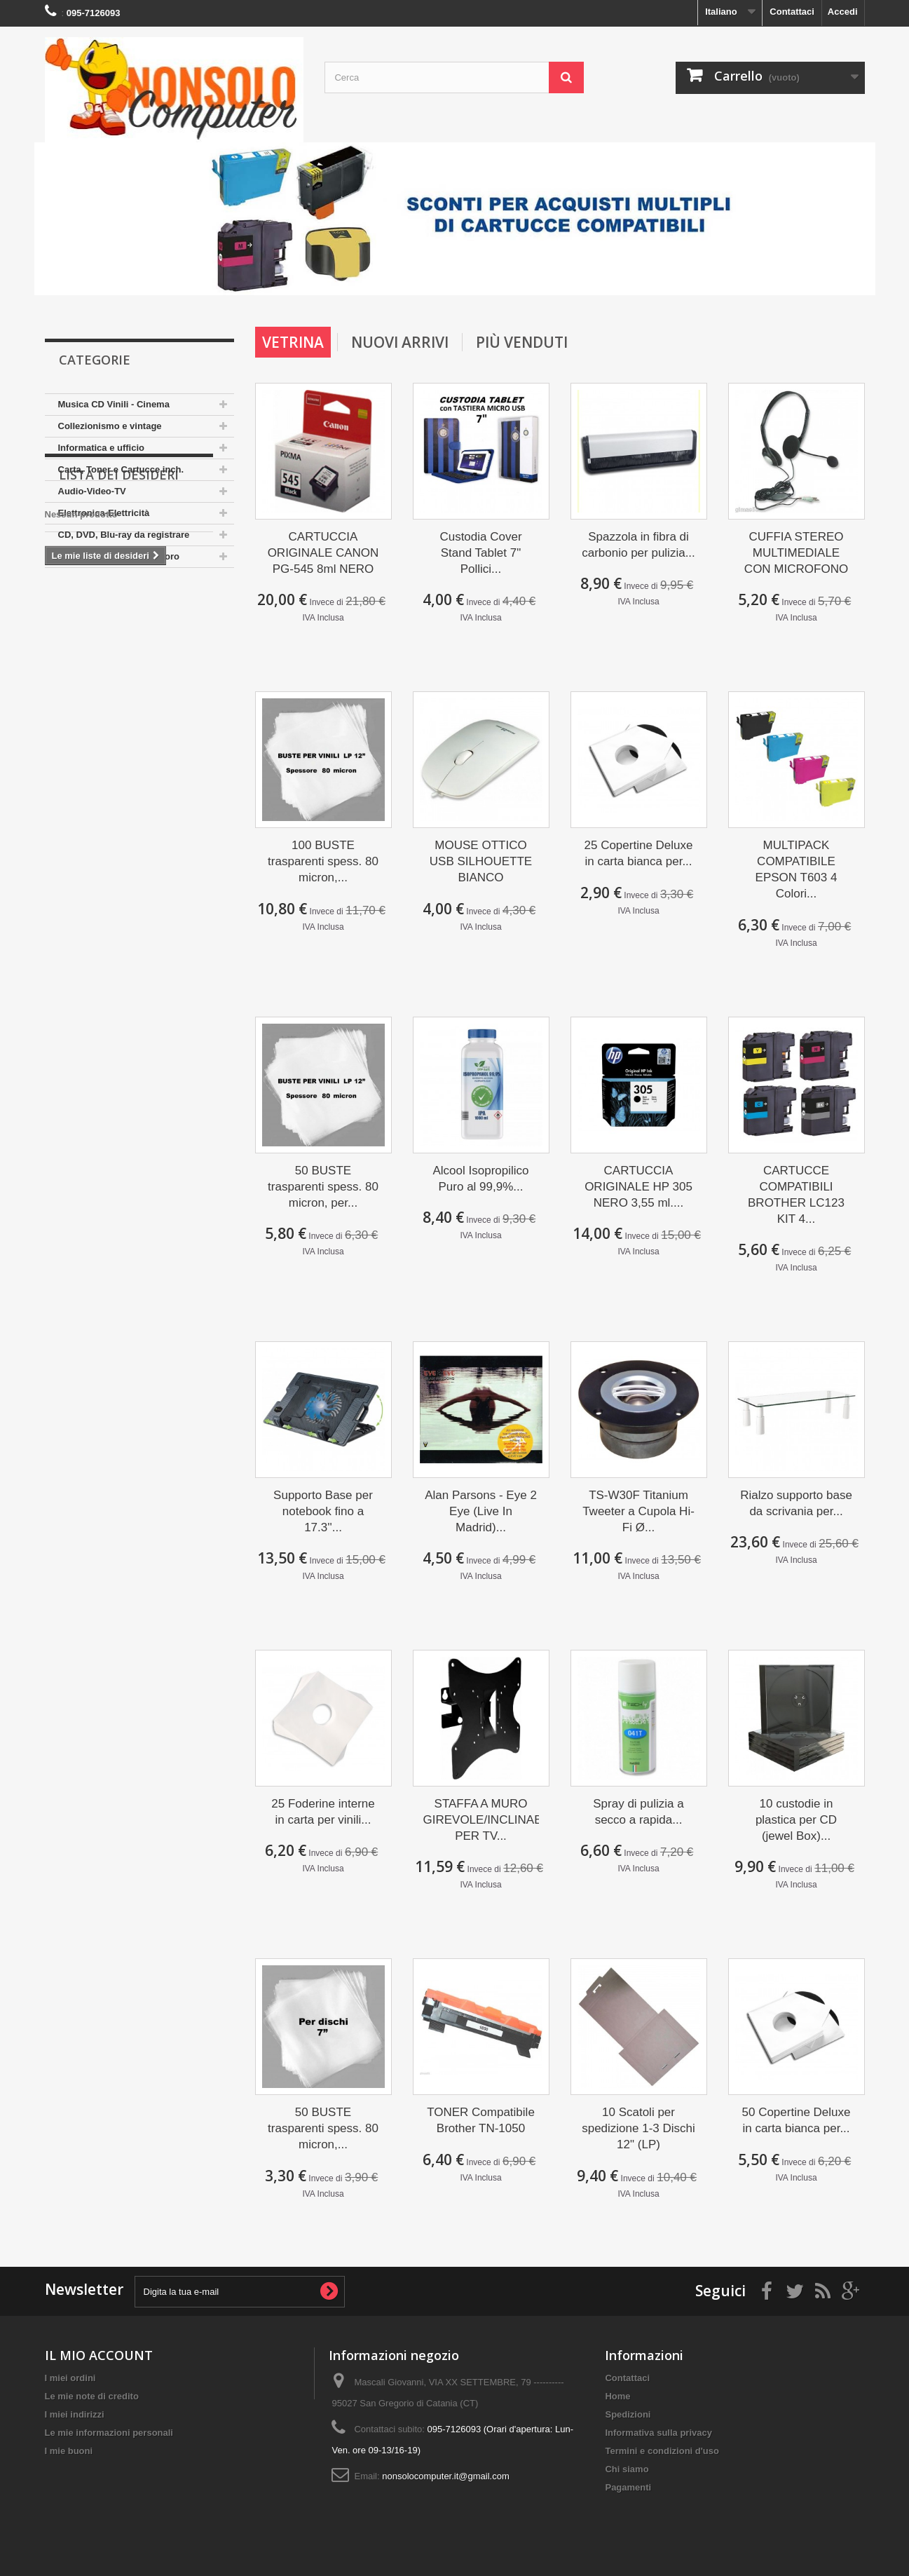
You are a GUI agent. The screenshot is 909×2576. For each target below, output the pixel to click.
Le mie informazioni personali (109, 2432)
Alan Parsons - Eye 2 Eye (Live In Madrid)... (481, 1511)
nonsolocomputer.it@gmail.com (446, 2476)
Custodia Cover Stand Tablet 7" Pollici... (480, 553)
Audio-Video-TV (92, 491)
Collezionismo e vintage (110, 426)
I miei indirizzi (74, 2414)
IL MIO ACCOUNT (99, 2355)
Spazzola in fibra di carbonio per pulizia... (638, 545)
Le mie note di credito (92, 2396)
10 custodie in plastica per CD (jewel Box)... (796, 1820)
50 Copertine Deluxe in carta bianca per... (796, 2120)
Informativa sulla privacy (658, 2432)
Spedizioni (627, 2414)
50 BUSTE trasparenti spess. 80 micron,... (323, 2128)
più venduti (522, 342)
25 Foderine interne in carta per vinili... (322, 1811)
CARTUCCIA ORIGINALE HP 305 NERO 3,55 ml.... (638, 1186)
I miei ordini (70, 2378)
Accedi (843, 11)
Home (617, 2396)
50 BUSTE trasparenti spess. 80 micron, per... (323, 1186)
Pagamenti (628, 2487)
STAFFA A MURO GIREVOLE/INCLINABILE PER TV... (481, 1820)
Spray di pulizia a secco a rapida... (638, 1811)
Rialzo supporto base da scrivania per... (796, 1503)
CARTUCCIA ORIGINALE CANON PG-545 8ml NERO (323, 553)
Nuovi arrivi (400, 342)
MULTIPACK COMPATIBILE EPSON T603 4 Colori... (797, 869)
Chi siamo (626, 2469)
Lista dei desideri (119, 610)
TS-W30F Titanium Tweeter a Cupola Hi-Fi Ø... (638, 1511)
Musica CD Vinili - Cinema (114, 404)
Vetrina (293, 342)
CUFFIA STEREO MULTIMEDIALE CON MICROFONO (796, 553)
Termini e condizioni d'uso (661, 2451)
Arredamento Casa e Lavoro (118, 556)
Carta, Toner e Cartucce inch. (121, 469)
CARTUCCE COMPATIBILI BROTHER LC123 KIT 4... (796, 1195)
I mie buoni (69, 2451)
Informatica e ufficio (101, 447)
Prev (815, 270)
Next (850, 270)
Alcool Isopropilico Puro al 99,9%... (480, 1178)
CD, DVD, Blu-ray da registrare (124, 534)
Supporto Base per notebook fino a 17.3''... (323, 1511)
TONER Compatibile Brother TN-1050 (481, 2120)
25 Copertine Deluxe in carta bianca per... (639, 853)
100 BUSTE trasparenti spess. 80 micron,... (323, 861)
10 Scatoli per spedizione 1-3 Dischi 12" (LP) (638, 2128)
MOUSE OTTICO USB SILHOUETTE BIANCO (481, 861)
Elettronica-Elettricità (104, 513)
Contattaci (792, 11)
